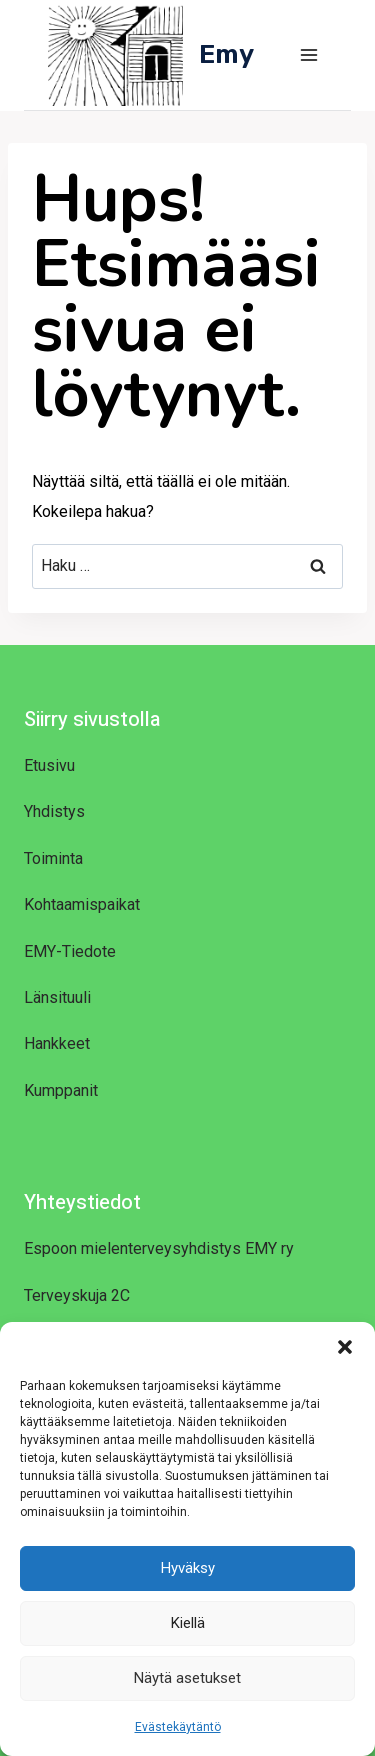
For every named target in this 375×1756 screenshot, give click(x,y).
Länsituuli (57, 997)
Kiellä (188, 1623)
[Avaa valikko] (308, 54)
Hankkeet (57, 1043)
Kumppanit (61, 1090)
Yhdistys (54, 811)
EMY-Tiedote (70, 951)
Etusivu (49, 765)
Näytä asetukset (187, 1678)
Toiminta (53, 858)
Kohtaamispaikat (82, 904)
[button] (345, 1347)
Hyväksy (188, 1568)
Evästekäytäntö (178, 1727)
